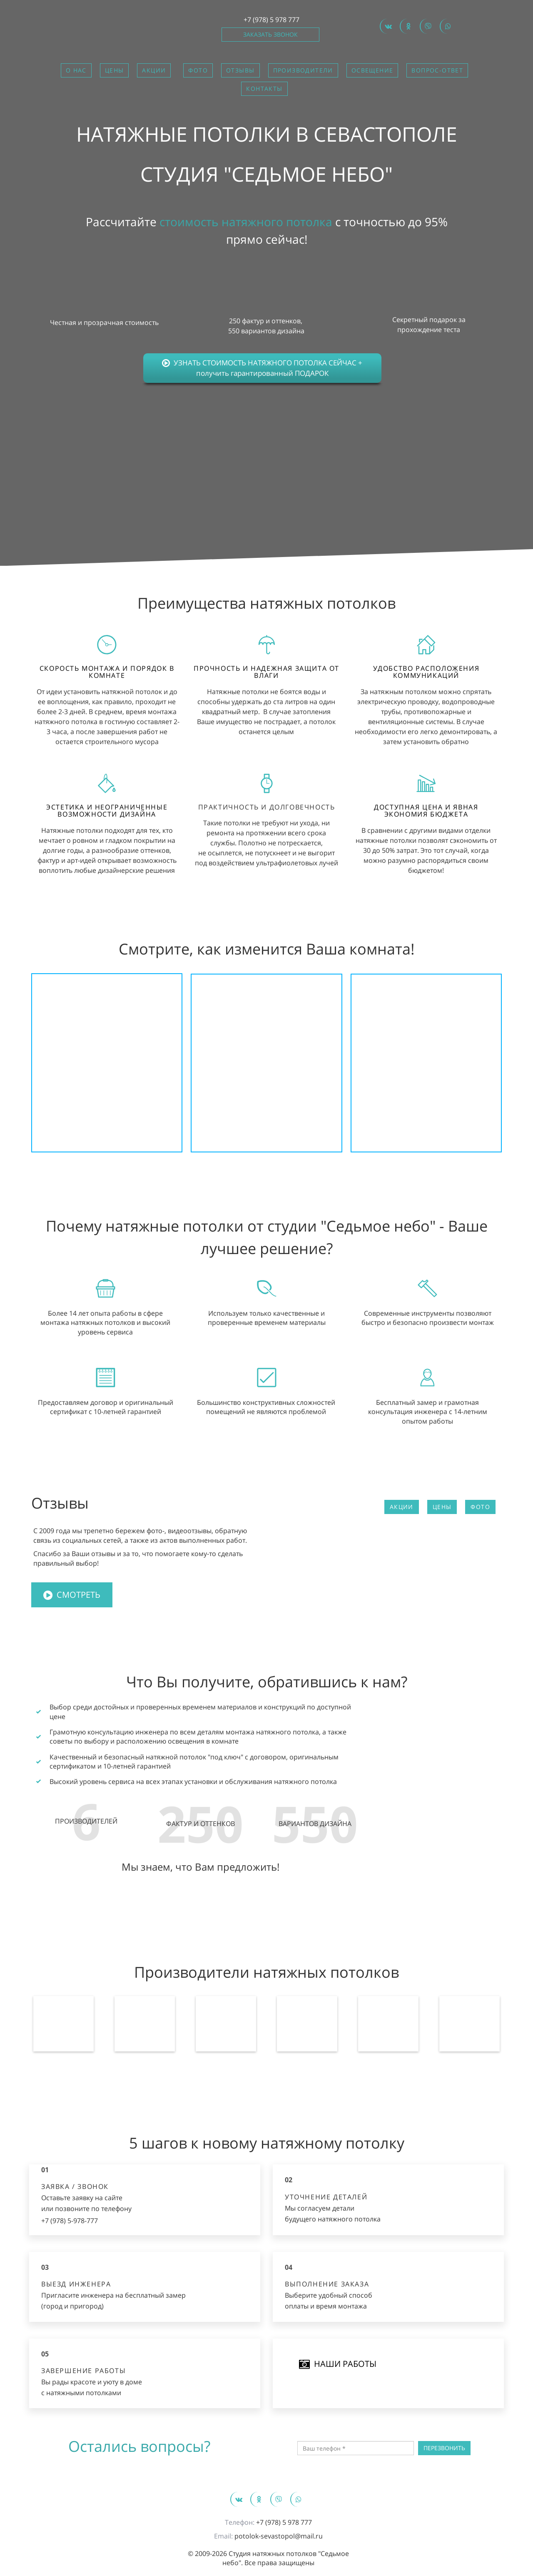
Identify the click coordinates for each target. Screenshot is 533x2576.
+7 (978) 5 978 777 (271, 19)
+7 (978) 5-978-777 (69, 2220)
